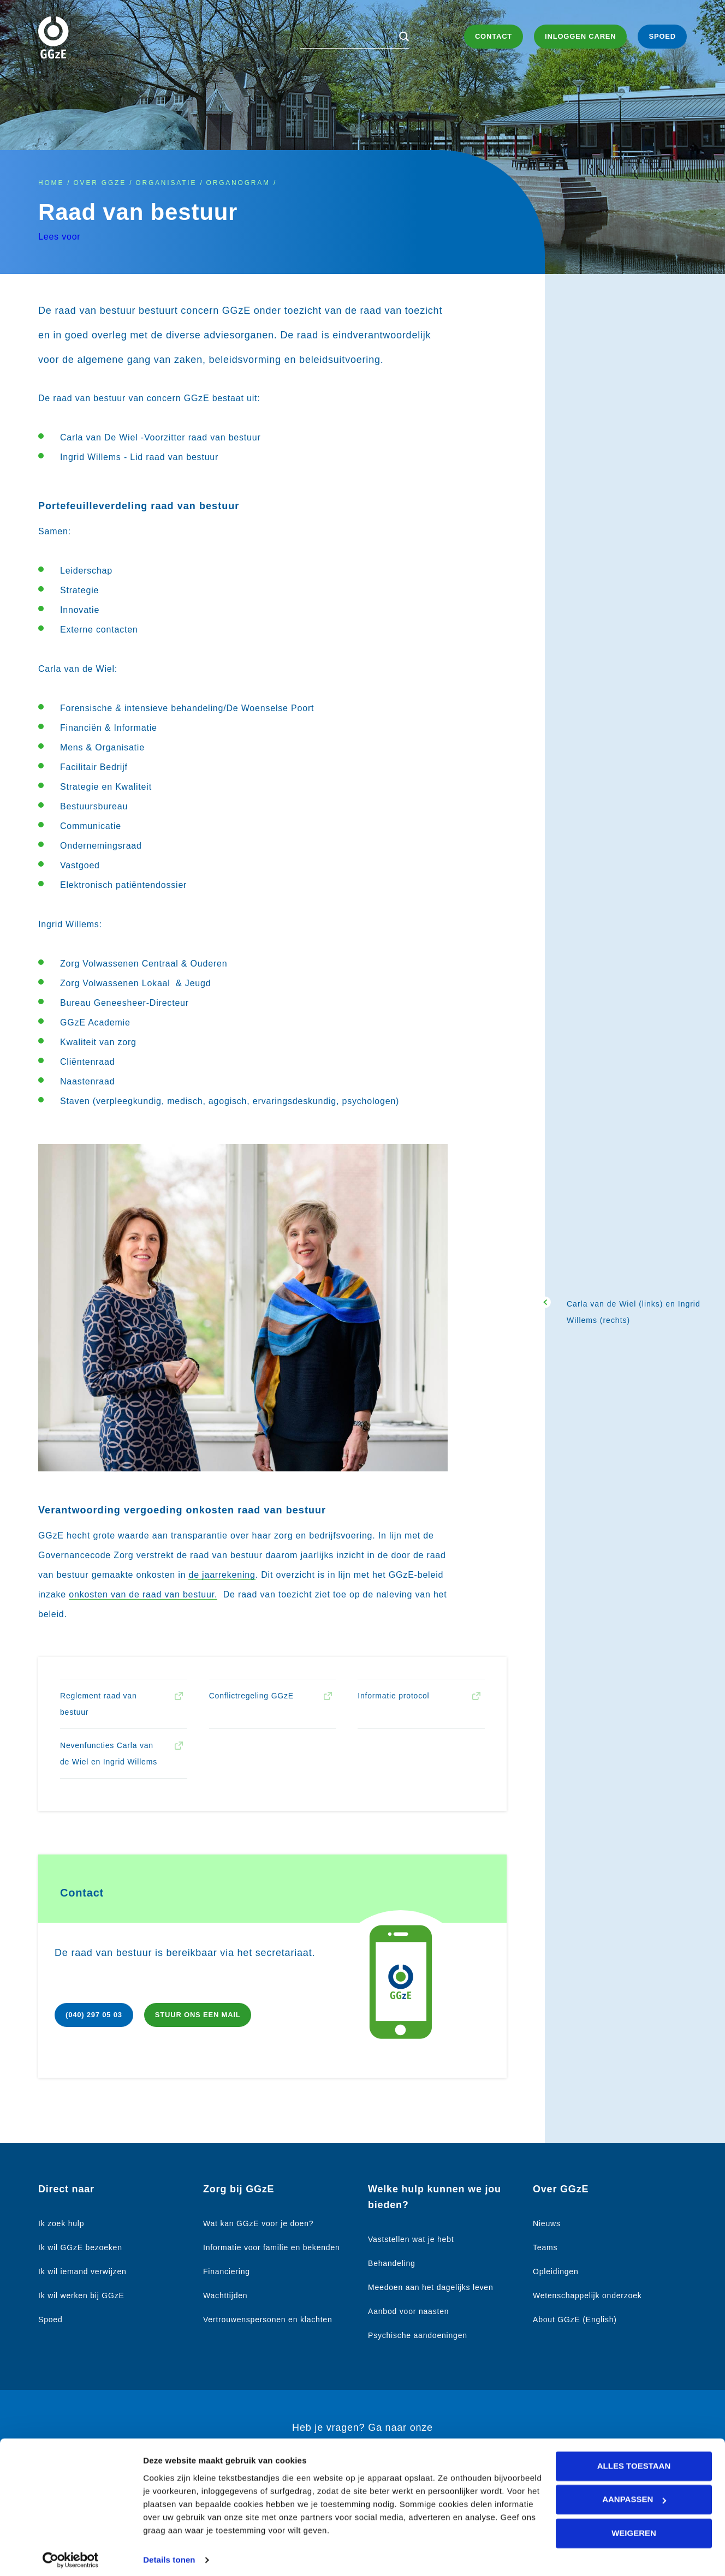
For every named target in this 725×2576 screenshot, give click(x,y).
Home (51, 183)
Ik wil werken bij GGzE (81, 2295)
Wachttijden (225, 2295)
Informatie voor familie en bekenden (271, 2247)
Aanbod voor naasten (408, 2311)
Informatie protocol (393, 1695)
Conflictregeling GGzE (251, 1695)
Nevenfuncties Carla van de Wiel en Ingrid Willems (108, 1753)
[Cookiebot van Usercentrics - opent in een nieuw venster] (70, 2555)
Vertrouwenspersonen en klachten (267, 2319)
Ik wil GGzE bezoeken (80, 2247)
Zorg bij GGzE (238, 2189)
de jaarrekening (221, 1574)
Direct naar (66, 2189)
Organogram (238, 183)
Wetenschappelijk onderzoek (587, 2295)
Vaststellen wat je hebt (411, 2239)
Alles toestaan (633, 2460)
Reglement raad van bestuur (98, 1703)
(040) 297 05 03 (94, 2015)
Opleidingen (556, 2271)
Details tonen (169, 2554)
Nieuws (547, 2223)
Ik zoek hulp (61, 2223)
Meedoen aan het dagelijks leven (431, 2287)
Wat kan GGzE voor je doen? (258, 2223)
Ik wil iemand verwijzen (82, 2271)
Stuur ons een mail (198, 2015)
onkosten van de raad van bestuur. (143, 1594)
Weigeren (633, 2527)
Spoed (50, 2319)
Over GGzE (99, 183)
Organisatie (166, 183)
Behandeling (391, 2263)
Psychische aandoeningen (417, 2335)
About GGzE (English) (575, 2319)
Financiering (226, 2271)
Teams (545, 2247)
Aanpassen (634, 2493)
